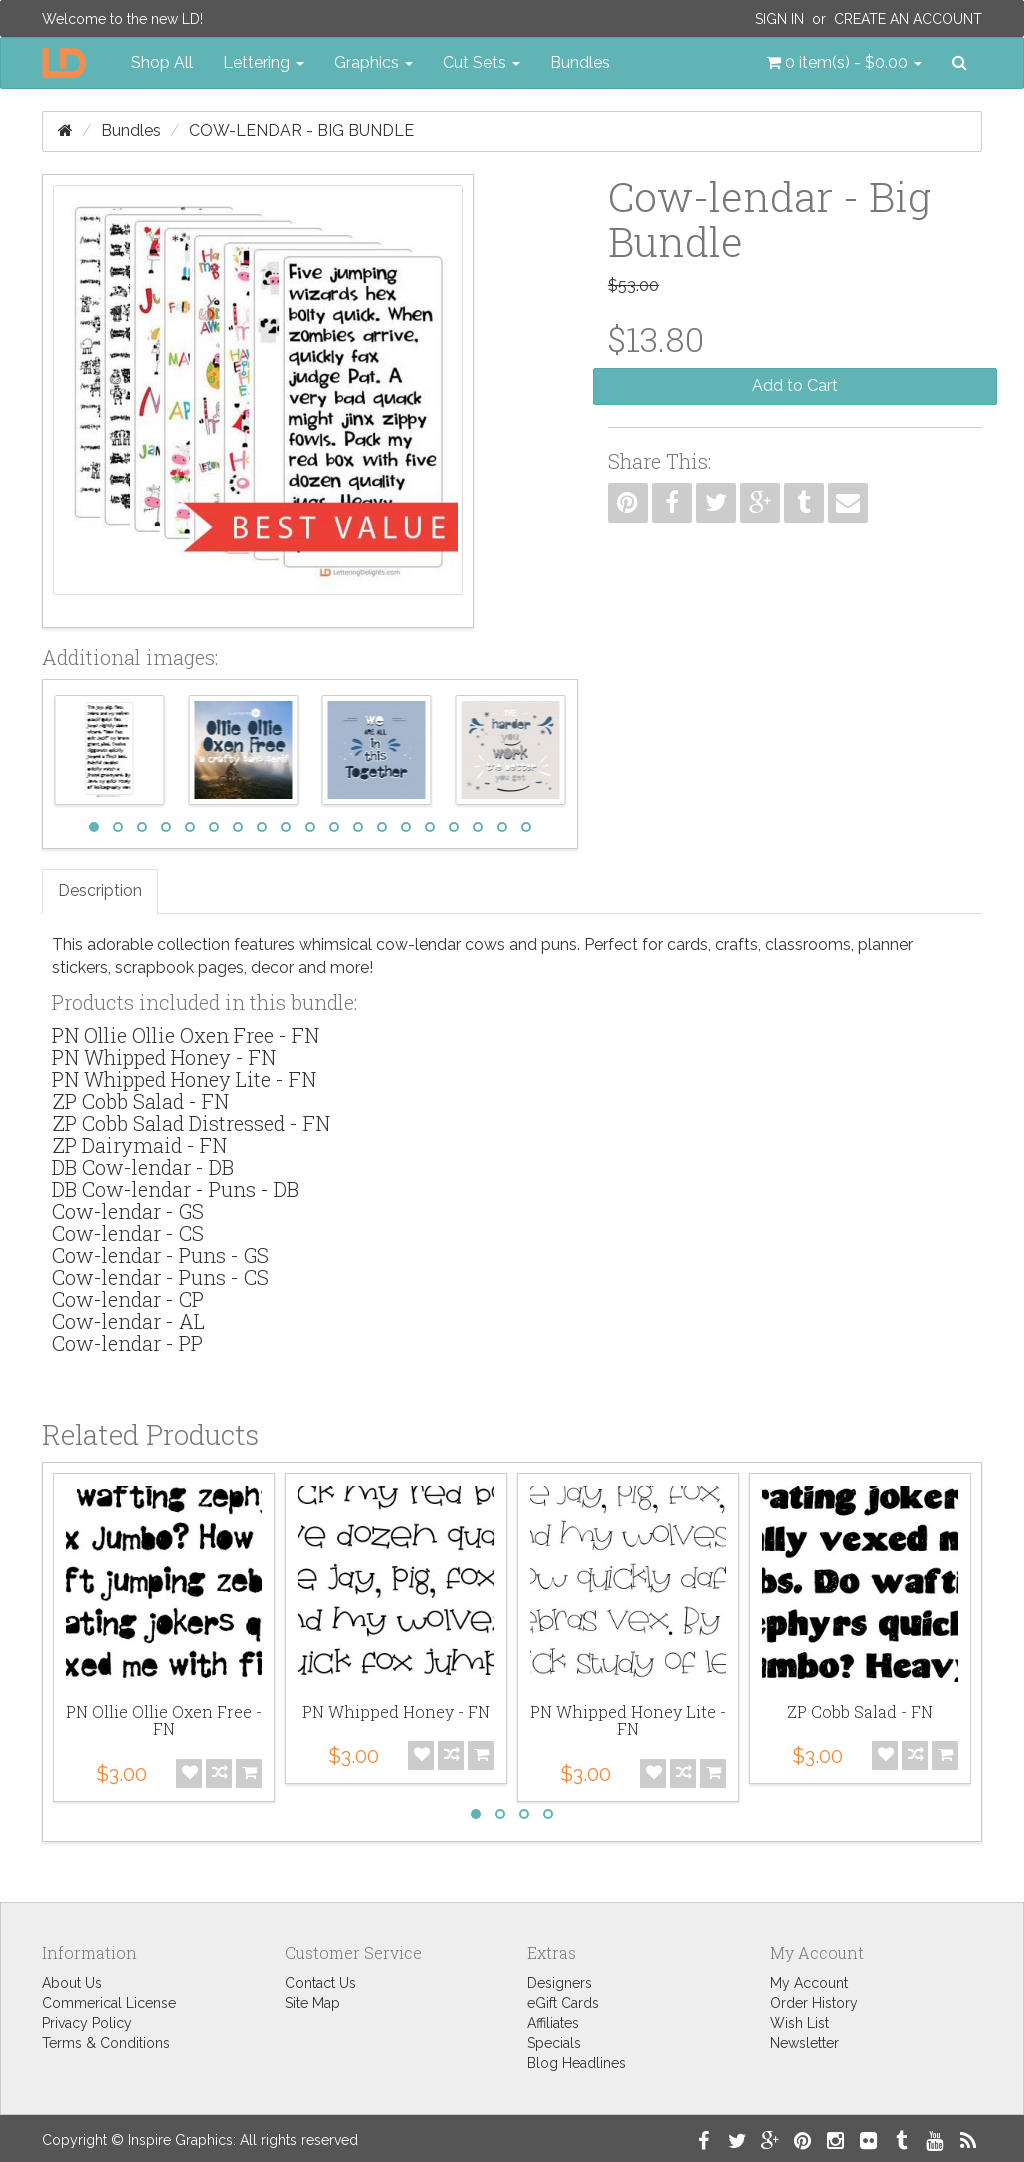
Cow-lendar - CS (128, 1233)
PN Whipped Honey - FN (164, 1057)
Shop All (162, 62)
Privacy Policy (87, 2023)
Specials (554, 2043)
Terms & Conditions (106, 2043)
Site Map (312, 2003)
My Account (809, 1983)
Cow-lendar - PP (127, 1343)
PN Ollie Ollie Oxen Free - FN (185, 1035)
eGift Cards (563, 2003)
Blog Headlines (576, 2063)
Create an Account (908, 19)
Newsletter (804, 2043)
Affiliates (553, 2023)
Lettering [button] (263, 62)
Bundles (580, 62)
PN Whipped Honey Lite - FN (184, 1079)
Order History (814, 2003)
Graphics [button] (373, 62)
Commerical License (109, 2003)
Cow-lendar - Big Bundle (301, 130)
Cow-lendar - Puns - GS (160, 1255)
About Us (72, 1983)
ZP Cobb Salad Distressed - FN (191, 1123)
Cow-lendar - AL (128, 1321)
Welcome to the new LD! (122, 19)
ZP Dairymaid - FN (139, 1145)
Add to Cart (795, 385)
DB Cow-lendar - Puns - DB (175, 1189)
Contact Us (320, 1983)
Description (100, 890)
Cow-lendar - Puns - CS (160, 1277)
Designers (559, 1983)
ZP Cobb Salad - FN (140, 1101)
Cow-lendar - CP (128, 1299)
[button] (844, 63)
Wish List (799, 2023)
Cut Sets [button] (481, 62)
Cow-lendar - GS (128, 1211)
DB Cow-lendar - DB (143, 1167)
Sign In (779, 19)
